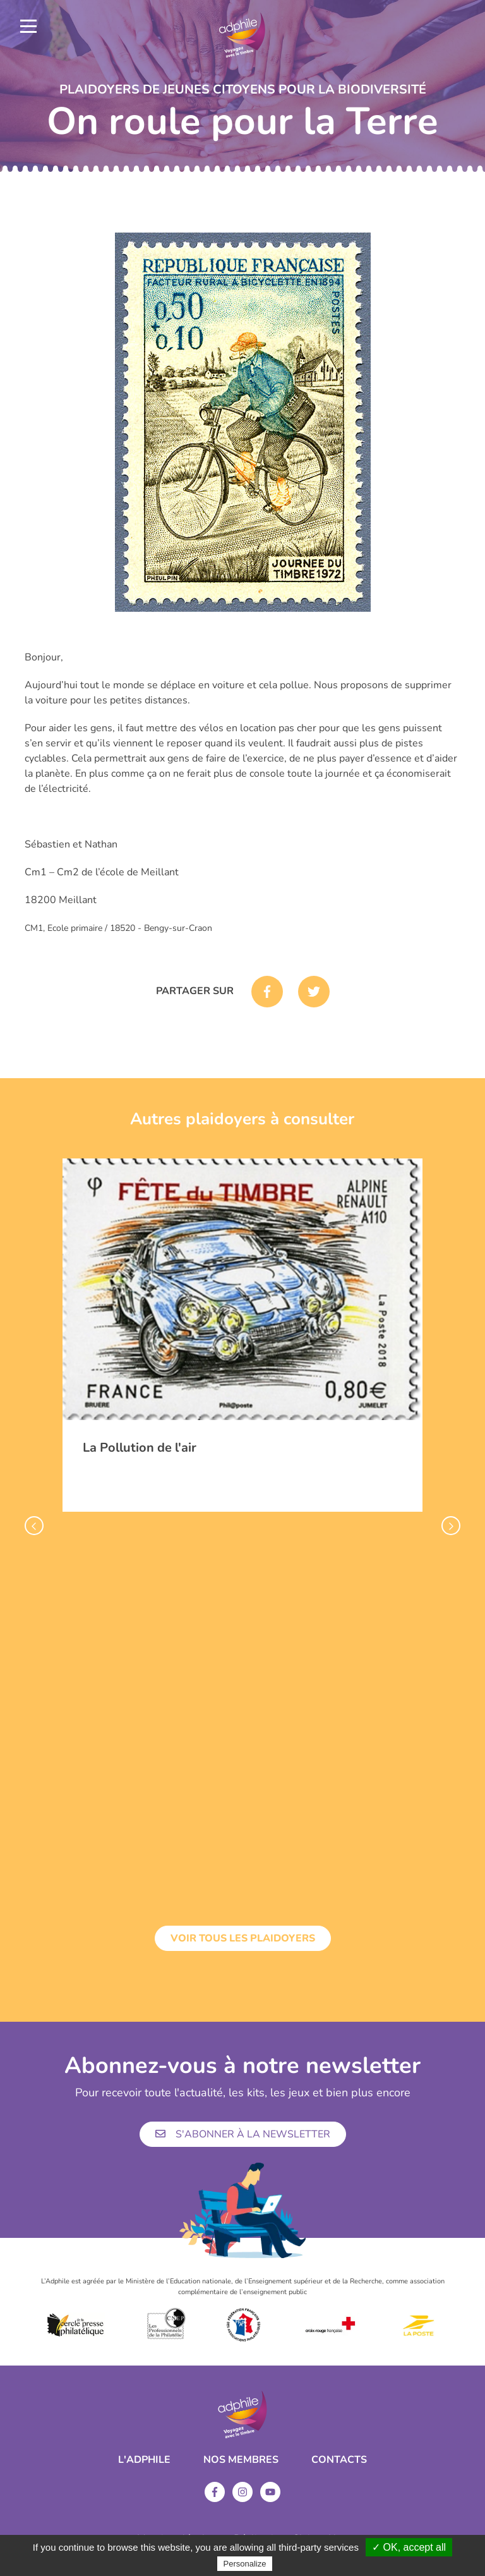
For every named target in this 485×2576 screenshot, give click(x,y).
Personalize (245, 2563)
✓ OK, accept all (409, 2547)
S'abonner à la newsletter (242, 2134)
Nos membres (240, 2460)
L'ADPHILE (144, 2460)
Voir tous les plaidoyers (243, 1938)
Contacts (339, 2460)
